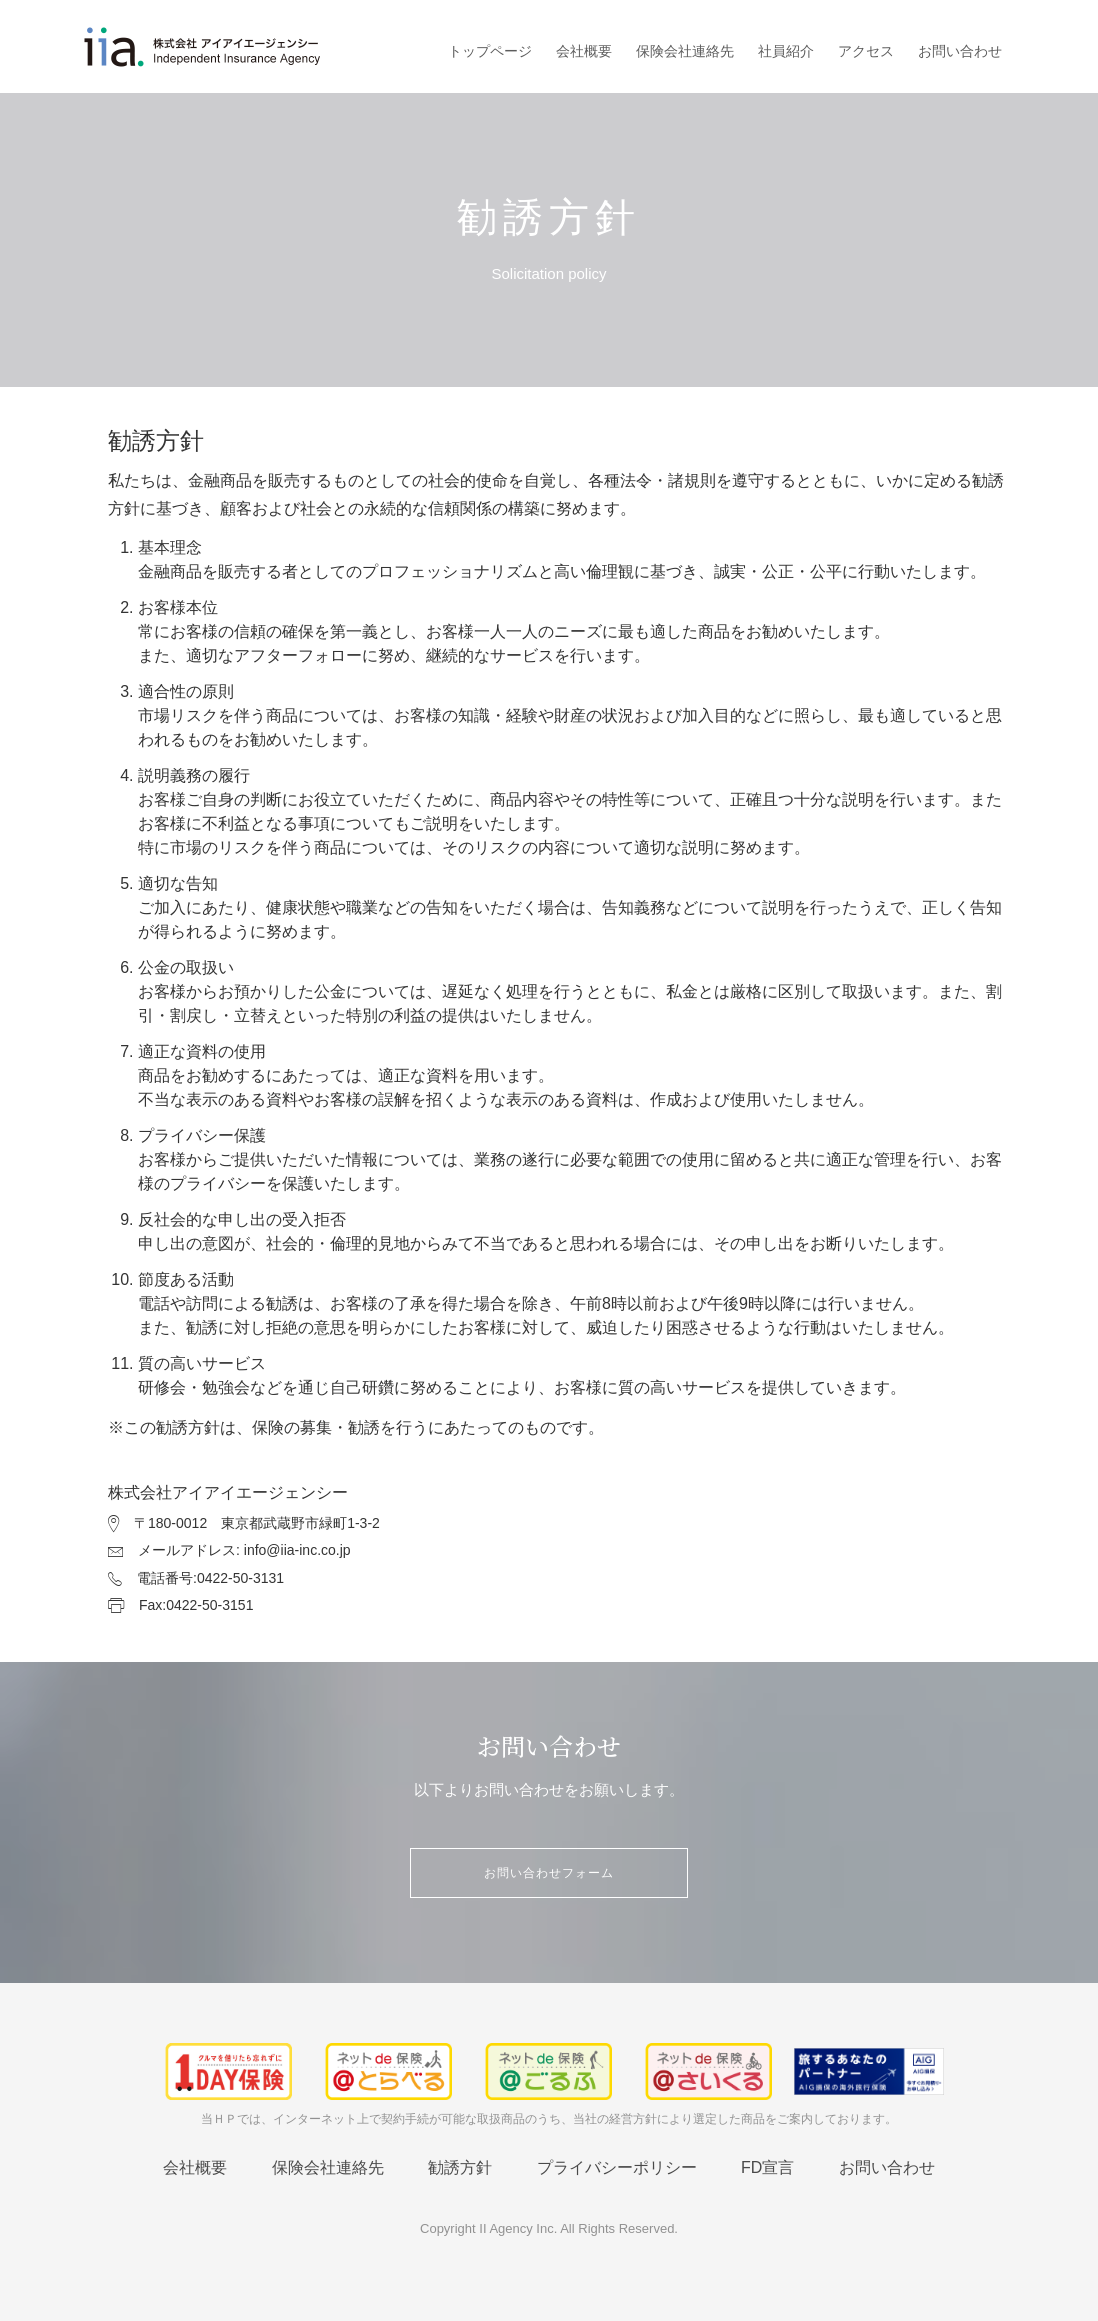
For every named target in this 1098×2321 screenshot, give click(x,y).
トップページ (490, 51)
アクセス (866, 51)
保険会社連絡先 (685, 51)
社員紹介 (786, 51)
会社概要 (584, 51)
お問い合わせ (960, 51)
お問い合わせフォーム (549, 1873)
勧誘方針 (460, 2167)
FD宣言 (767, 2167)
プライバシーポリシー (617, 2167)
